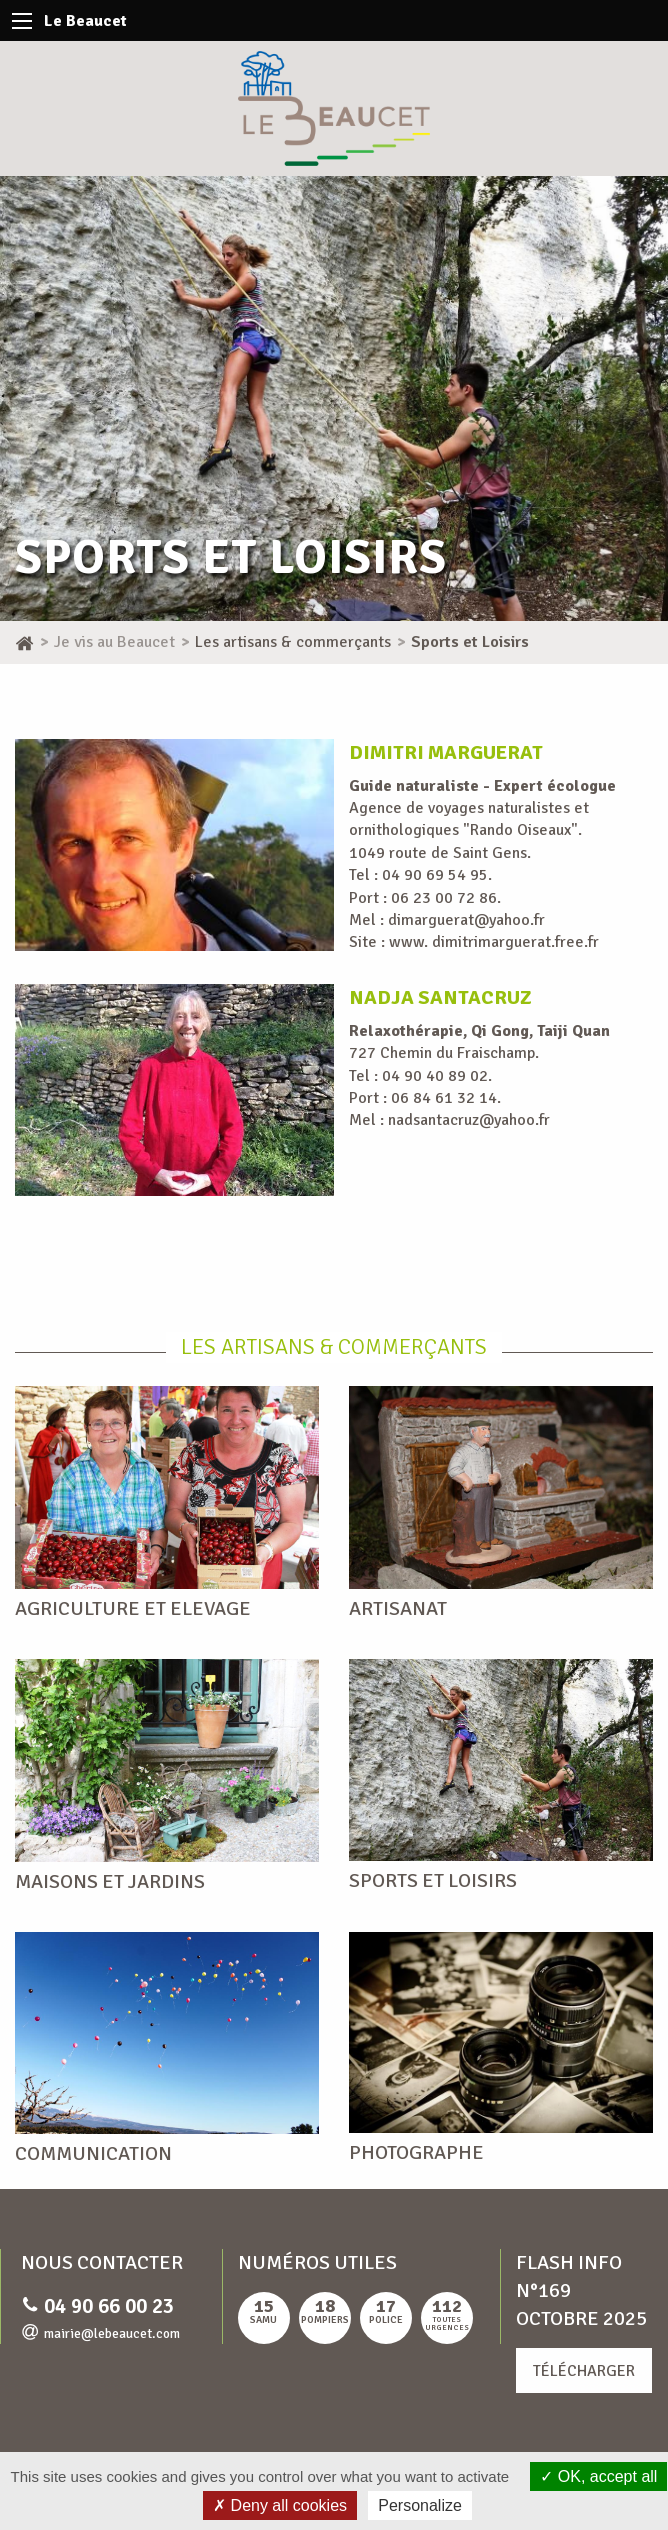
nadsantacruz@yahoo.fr (469, 1120)
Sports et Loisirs (433, 1880)
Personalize (420, 2505)
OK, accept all (598, 2476)
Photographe (416, 2152)
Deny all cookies (280, 2505)
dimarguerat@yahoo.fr (466, 920)
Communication (93, 2153)
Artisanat (398, 1608)
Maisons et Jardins (110, 1881)
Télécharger (584, 2371)
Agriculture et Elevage (133, 1608)
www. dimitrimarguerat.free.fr (494, 942)
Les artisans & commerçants (334, 1346)
